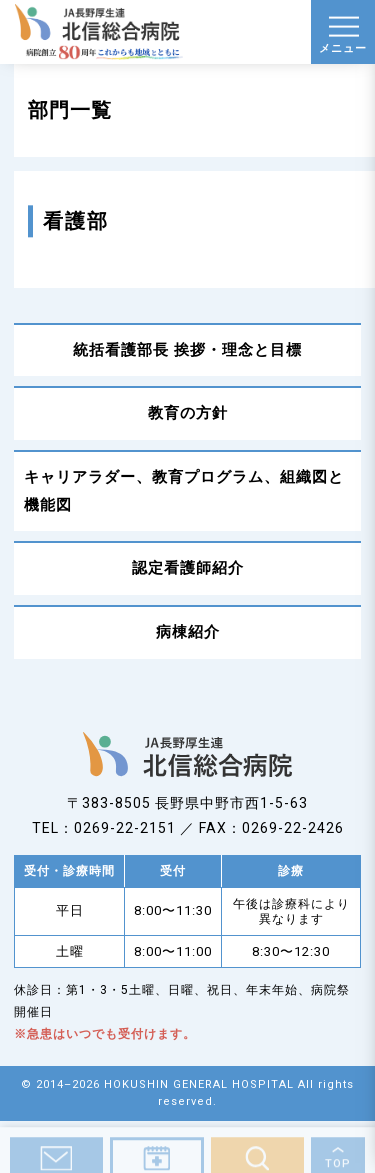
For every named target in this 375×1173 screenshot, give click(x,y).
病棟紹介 (188, 632)
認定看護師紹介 (188, 568)
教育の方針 (188, 413)
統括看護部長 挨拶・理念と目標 (187, 350)
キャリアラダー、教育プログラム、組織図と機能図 (184, 491)
